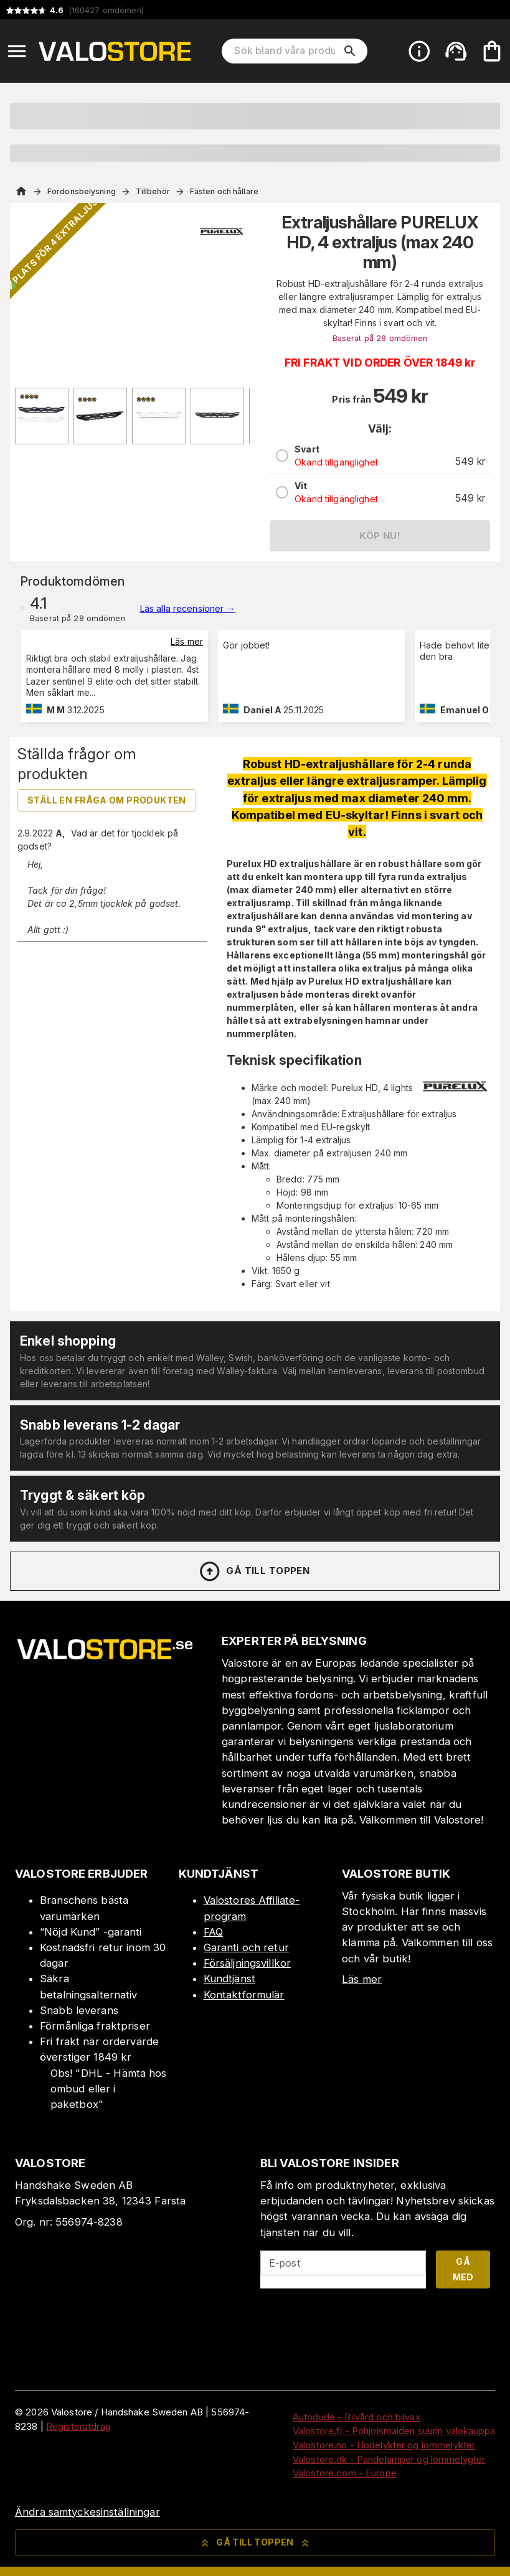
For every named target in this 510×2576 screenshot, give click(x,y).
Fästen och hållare (224, 191)
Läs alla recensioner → (187, 608)
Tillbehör (153, 191)
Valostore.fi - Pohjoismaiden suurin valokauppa (394, 2431)
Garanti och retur (246, 1947)
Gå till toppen (254, 1571)
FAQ (213, 1932)
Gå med (463, 2269)
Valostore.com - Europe (345, 2473)
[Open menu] (17, 51)
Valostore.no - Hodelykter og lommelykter (384, 2445)
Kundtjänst (229, 1978)
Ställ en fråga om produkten (106, 800)
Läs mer (187, 641)
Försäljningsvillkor (247, 1963)
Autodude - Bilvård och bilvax (356, 2417)
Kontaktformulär (244, 1994)
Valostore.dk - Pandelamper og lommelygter (389, 2459)
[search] (350, 51)
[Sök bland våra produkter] (286, 51)
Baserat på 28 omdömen (380, 338)
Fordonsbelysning (81, 191)
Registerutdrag (78, 2426)
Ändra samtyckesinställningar (87, 2512)
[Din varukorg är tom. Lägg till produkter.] (492, 51)
